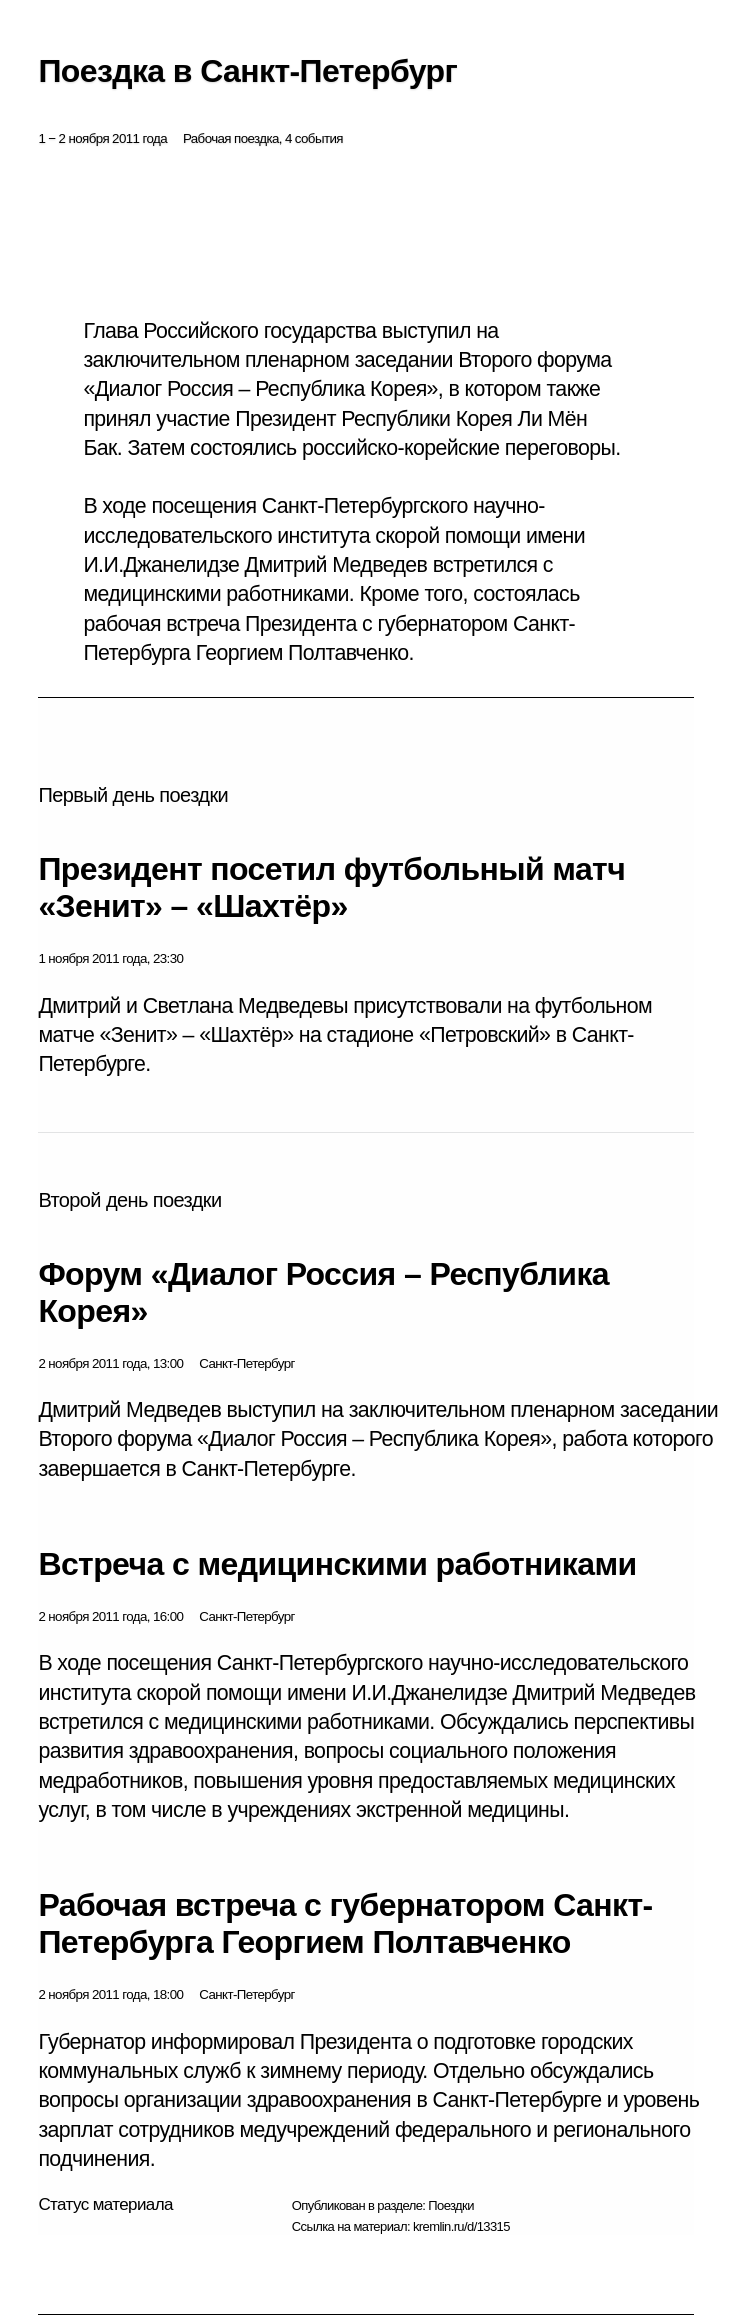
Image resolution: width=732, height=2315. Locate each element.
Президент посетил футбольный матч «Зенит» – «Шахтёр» (331, 887)
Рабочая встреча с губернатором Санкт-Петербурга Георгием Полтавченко (345, 1923)
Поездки (451, 2205)
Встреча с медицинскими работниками (337, 1564)
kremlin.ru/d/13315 (461, 2226)
